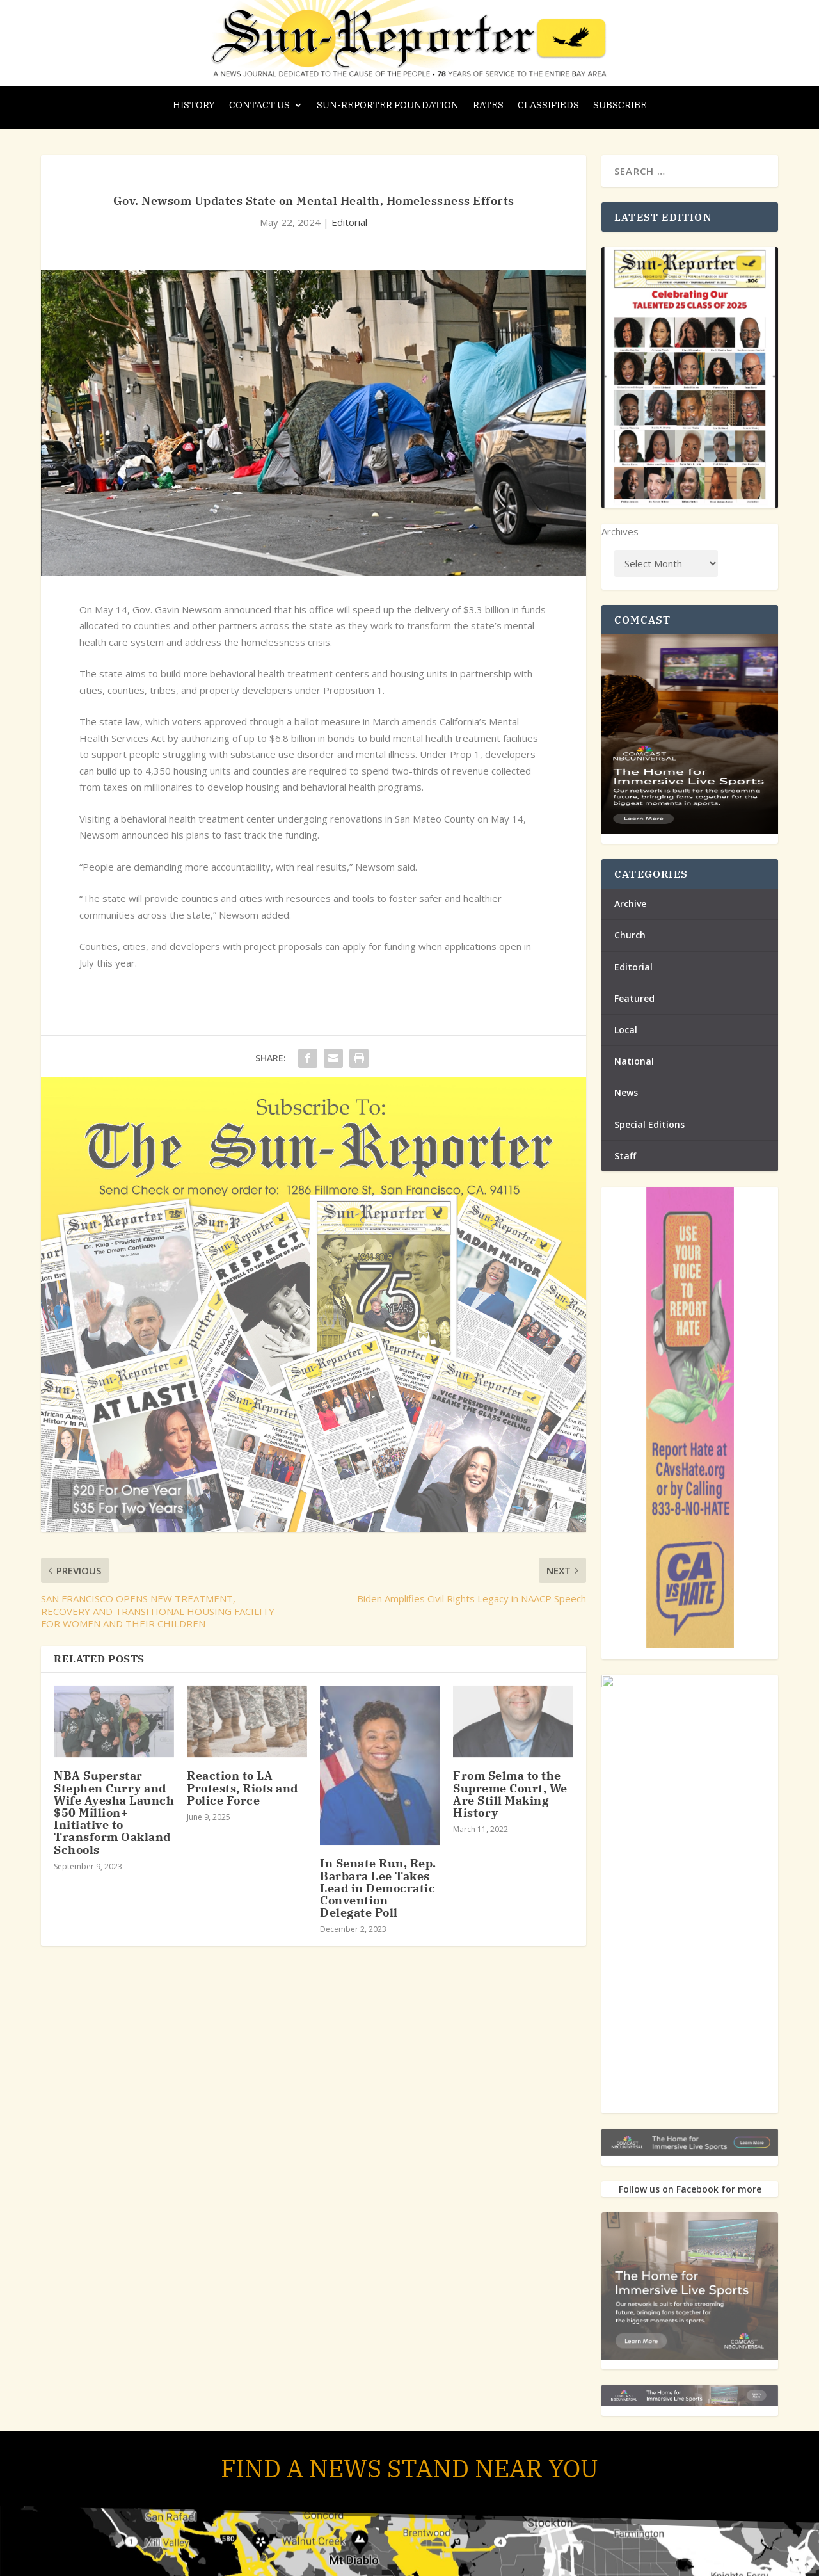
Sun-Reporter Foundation (388, 106)
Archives (620, 531)
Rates (488, 106)
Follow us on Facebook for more (690, 2189)
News (626, 1092)
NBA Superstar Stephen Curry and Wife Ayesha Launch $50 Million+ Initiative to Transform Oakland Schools (114, 1812)
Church (630, 935)
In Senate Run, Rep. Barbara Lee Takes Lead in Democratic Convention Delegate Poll (378, 1888)
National (634, 1061)
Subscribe (620, 106)
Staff (625, 1156)
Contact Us (259, 106)
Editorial (349, 222)
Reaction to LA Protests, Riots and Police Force (242, 1787)
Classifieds (548, 106)
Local (625, 1030)
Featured (634, 998)
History (194, 106)
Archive (630, 904)
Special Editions (649, 1124)
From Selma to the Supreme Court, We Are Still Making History (510, 1794)
